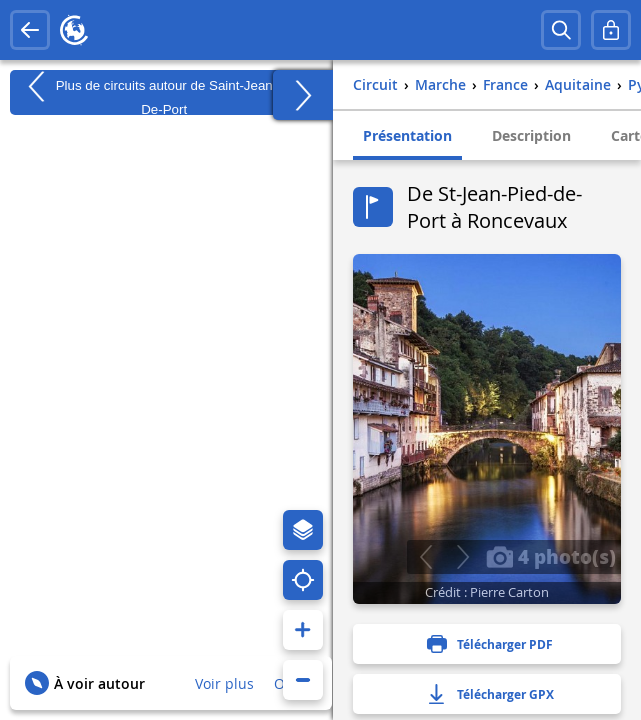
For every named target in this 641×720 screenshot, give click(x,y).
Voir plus (224, 683)
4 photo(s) (551, 556)
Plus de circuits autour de (164, 92)
